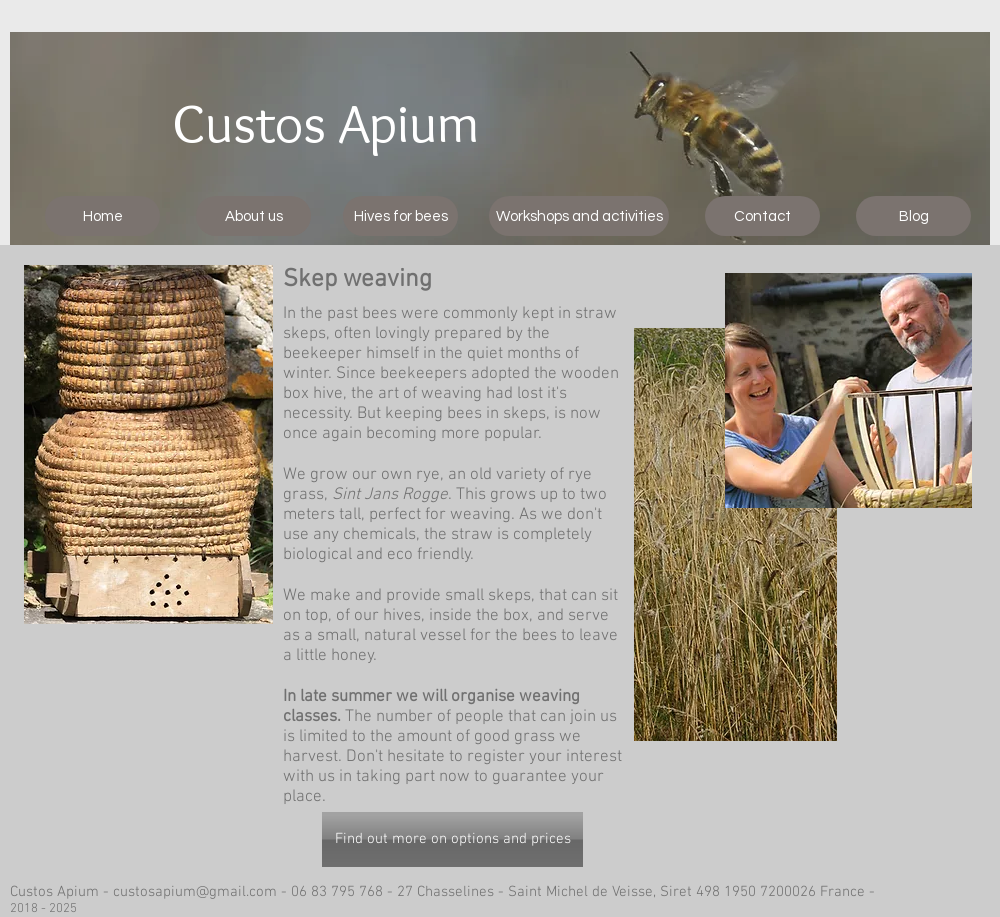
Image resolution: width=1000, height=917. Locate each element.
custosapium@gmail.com (195, 892)
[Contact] (762, 216)
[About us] (253, 216)
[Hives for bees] (400, 216)
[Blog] (913, 216)
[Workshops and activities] (579, 216)
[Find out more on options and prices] (452, 839)
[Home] (102, 216)
